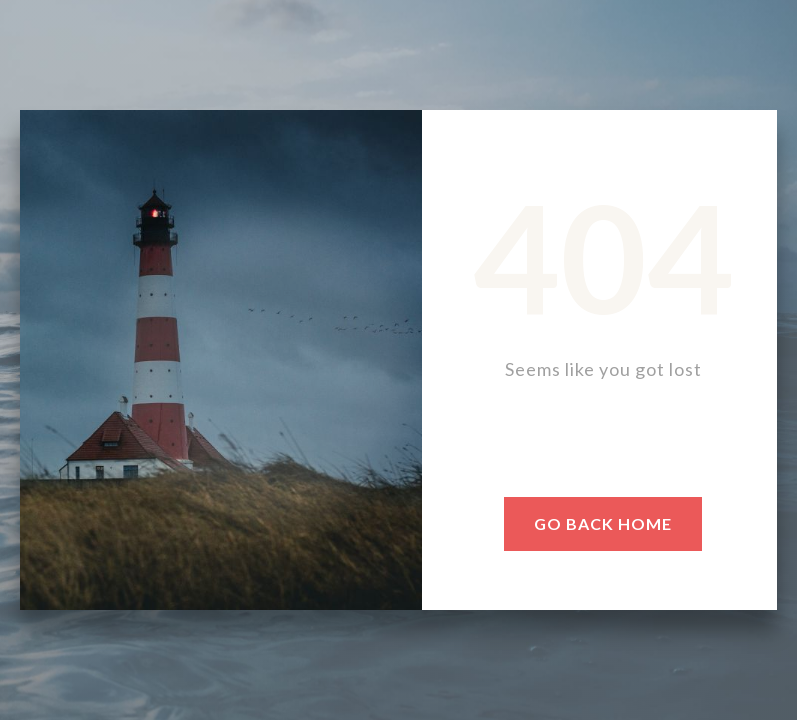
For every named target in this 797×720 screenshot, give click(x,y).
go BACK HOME (603, 523)
